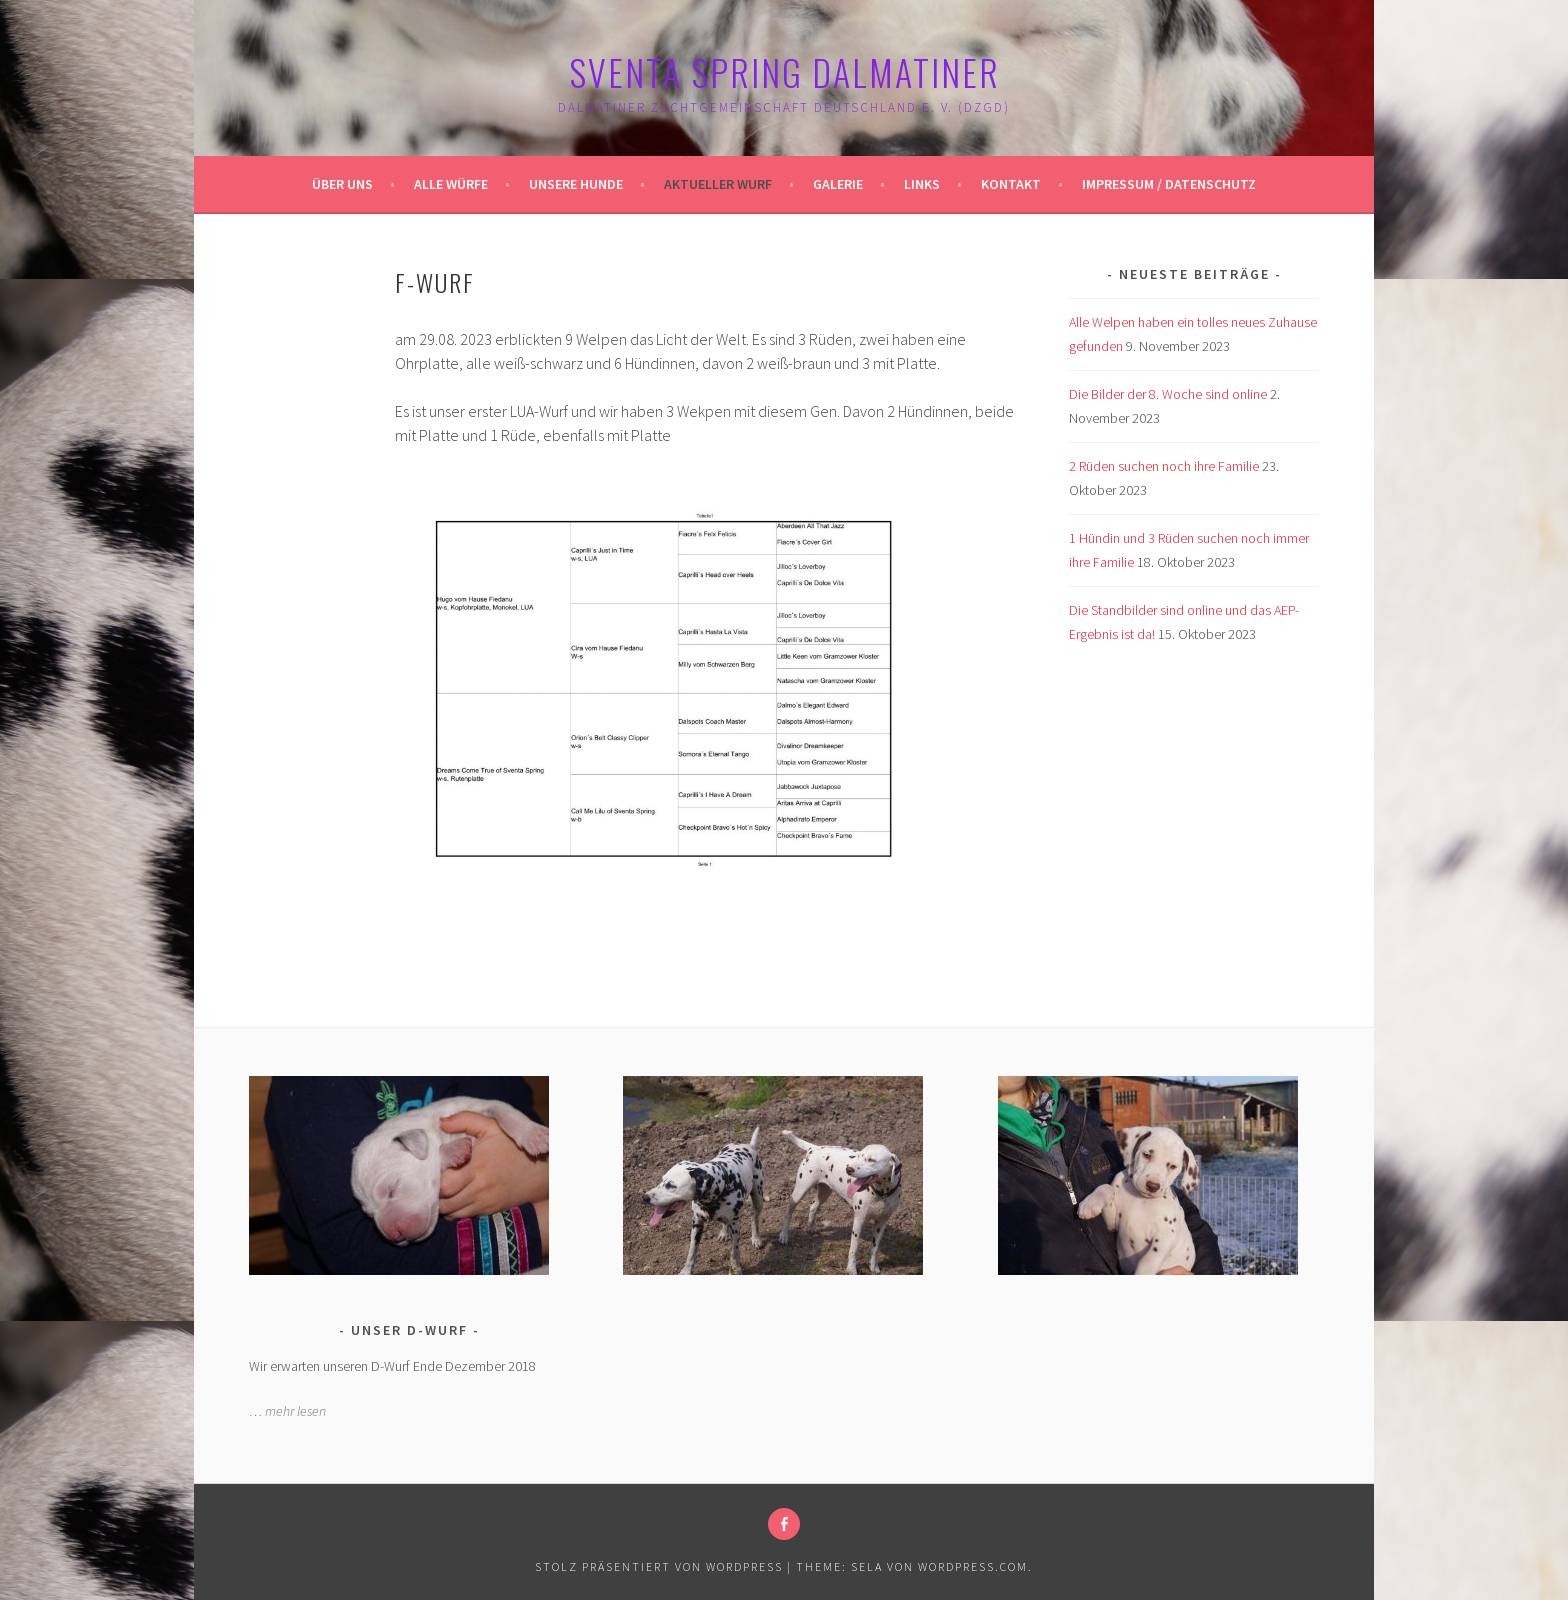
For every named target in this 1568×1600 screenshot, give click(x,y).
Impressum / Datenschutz (1169, 184)
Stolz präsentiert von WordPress (659, 1566)
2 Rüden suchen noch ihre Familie (1164, 466)
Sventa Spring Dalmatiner (784, 71)
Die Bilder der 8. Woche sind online (1168, 394)
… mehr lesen (287, 1411)
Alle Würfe (451, 184)
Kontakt (1011, 184)
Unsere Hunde (576, 184)
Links (922, 184)
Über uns (342, 184)
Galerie (838, 184)
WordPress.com (973, 1566)
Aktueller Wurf (718, 184)
